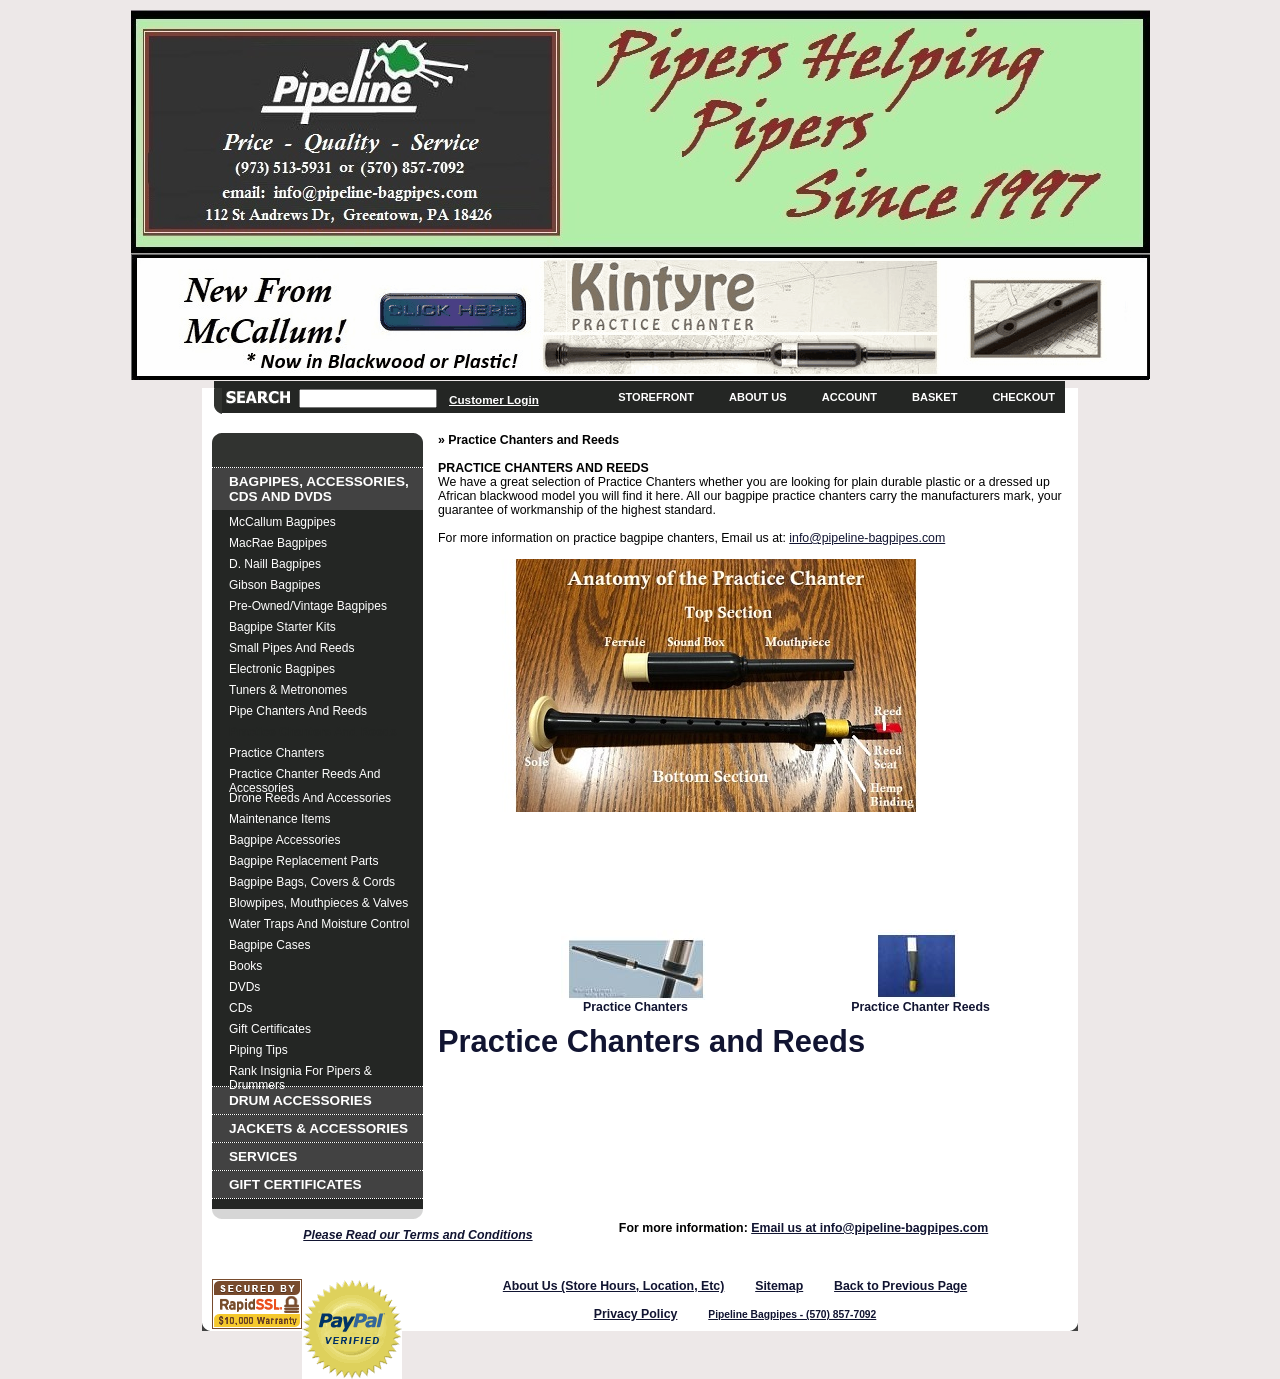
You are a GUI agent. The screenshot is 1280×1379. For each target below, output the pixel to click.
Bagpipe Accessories (284, 840)
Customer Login (494, 399)
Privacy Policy (636, 1314)
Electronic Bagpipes (282, 669)
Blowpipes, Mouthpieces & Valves (318, 903)
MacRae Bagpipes (278, 543)
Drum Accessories (300, 1100)
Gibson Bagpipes (274, 585)
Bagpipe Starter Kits (282, 627)
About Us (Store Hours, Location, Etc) (614, 1286)
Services (263, 1156)
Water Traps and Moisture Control (319, 924)
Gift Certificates (270, 1029)
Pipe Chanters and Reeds (298, 711)
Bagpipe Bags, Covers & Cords (312, 882)
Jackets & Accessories (318, 1128)
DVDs (244, 987)
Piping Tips (258, 1050)
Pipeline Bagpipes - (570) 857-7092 (792, 1314)
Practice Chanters (276, 753)
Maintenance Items (279, 819)
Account (849, 397)
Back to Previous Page (900, 1286)
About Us (758, 397)
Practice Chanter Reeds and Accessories (304, 776)
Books (245, 966)
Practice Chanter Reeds (920, 1007)
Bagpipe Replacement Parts (303, 861)
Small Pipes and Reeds (291, 648)
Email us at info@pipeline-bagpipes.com (869, 1228)
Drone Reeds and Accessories (310, 798)
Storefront (656, 397)
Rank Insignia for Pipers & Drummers (300, 1073)
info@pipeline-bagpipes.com (867, 538)
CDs (240, 1008)
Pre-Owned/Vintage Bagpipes (308, 606)
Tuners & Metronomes (288, 690)
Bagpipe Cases (269, 945)
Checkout (1023, 397)
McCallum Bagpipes (282, 522)
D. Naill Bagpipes (275, 564)
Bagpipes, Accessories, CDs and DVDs (319, 489)
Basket (934, 397)
